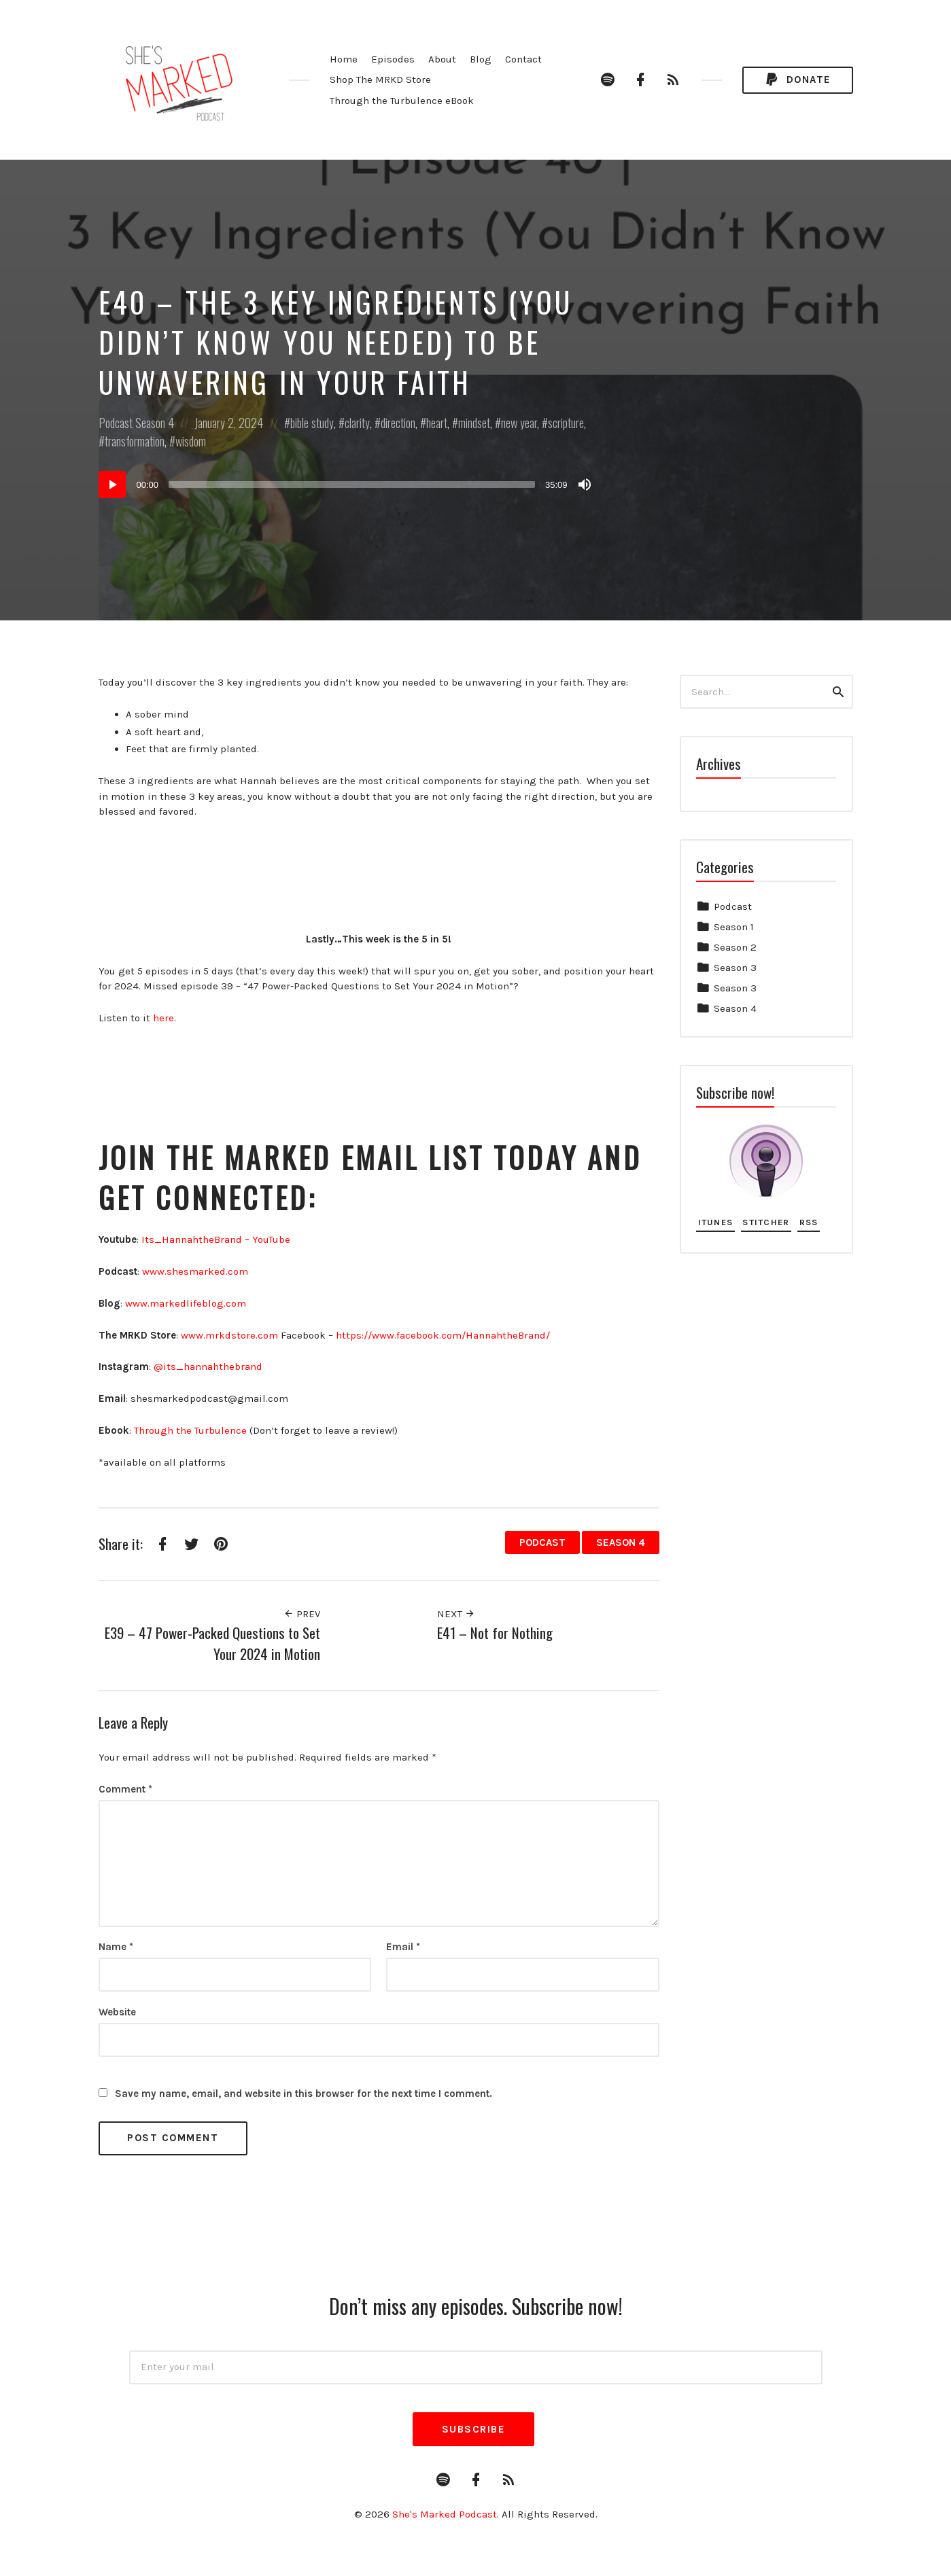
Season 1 (734, 927)
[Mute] (584, 484)
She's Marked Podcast (444, 2514)
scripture (566, 422)
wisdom (190, 441)
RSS (808, 1222)
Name (116, 1947)
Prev (301, 1614)
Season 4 (154, 422)
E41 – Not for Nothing (495, 1632)
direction (398, 422)
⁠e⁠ (244, 1430)
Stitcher (765, 1222)
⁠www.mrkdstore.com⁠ (229, 1335)
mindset (474, 422)
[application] (347, 484)
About (442, 59)
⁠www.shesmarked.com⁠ (195, 1271)
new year (519, 422)
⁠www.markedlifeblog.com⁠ (185, 1303)
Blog (480, 59)
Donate (797, 80)
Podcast (116, 422)
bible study (312, 422)
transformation (135, 441)
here (163, 1018)
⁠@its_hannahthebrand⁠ (208, 1366)
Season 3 (735, 967)
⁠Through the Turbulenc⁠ (187, 1430)
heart (436, 422)
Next (456, 1614)
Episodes (393, 59)
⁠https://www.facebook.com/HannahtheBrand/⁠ (443, 1335)
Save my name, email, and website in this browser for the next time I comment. (303, 2093)
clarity (357, 422)
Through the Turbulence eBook (402, 100)
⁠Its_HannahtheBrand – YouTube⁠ (215, 1239)
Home (344, 59)
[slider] (352, 484)
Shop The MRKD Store (380, 79)
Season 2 (735, 947)
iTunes (715, 1222)
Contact (523, 59)
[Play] (112, 484)
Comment (125, 1789)
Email (403, 1947)
